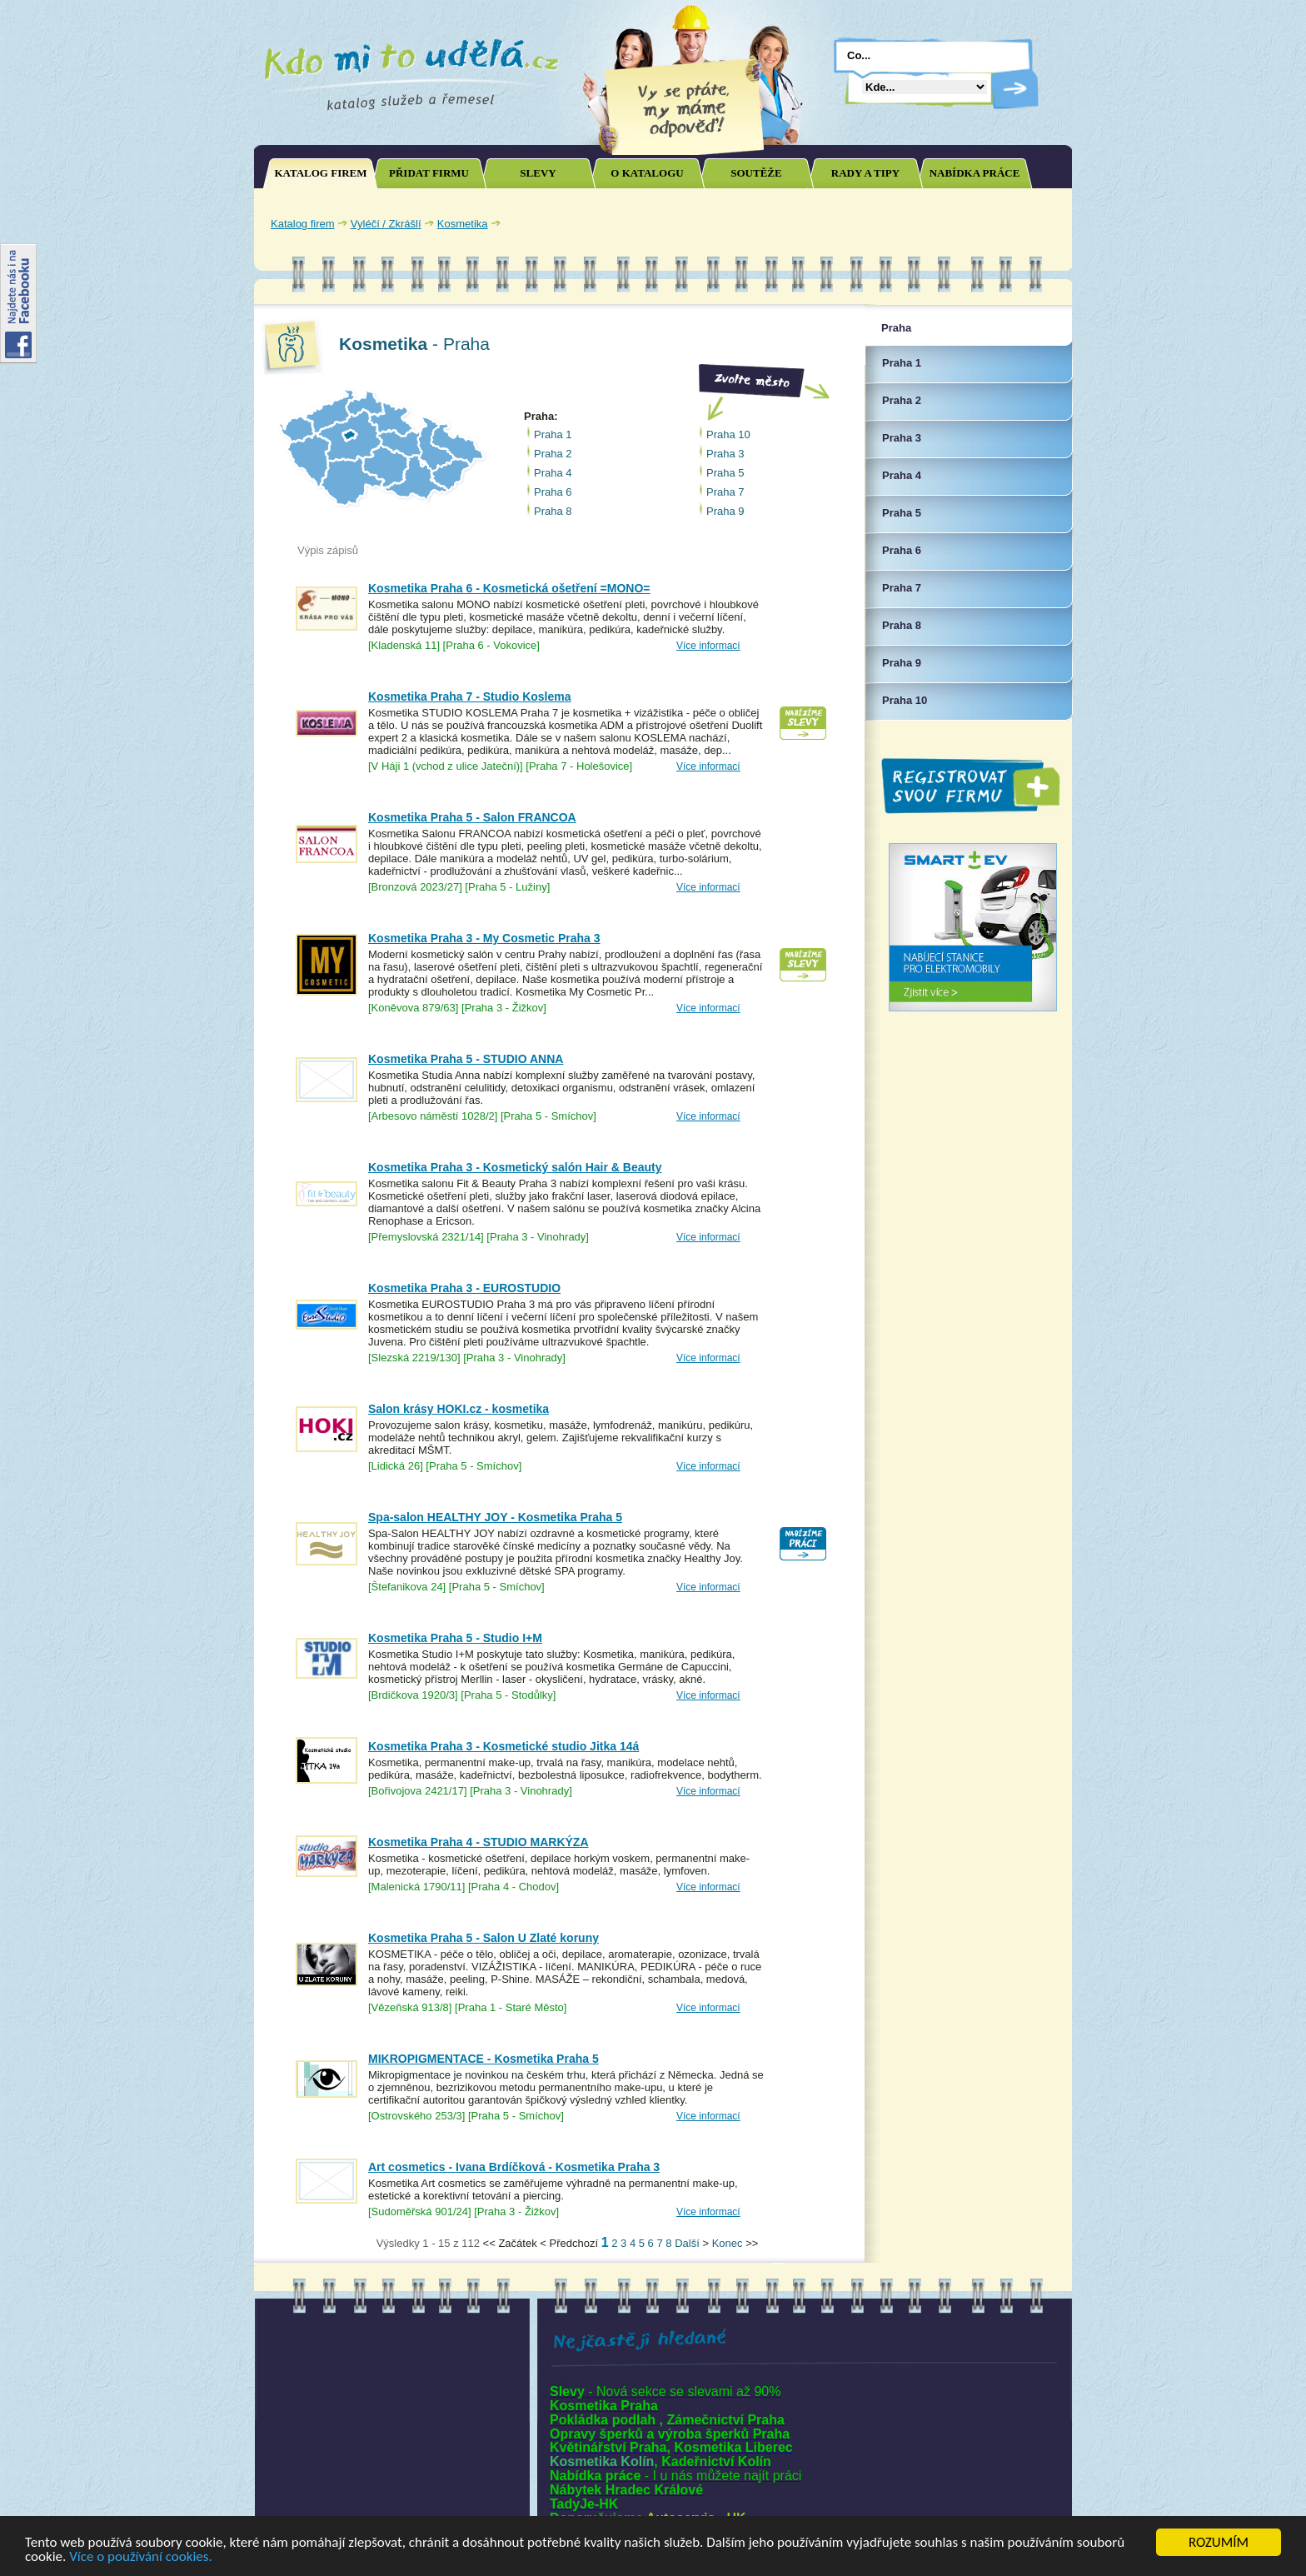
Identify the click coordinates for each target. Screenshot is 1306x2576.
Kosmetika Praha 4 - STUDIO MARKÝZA (478, 1842)
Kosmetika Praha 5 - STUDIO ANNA (465, 1059)
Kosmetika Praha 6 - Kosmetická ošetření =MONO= (509, 588)
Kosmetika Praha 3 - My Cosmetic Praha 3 (484, 938)
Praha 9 (725, 511)
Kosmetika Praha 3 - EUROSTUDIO (464, 1288)
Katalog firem (303, 223)
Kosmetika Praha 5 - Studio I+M (455, 1638)
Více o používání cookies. (140, 2557)
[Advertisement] (869, 223)
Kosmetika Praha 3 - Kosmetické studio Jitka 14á (503, 1746)
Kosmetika (462, 223)
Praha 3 (725, 453)
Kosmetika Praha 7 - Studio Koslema (469, 696)
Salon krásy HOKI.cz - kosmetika (458, 1408)
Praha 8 (553, 511)
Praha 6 (553, 492)
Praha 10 (728, 434)
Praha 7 (725, 492)
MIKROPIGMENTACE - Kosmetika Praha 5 (483, 2058)
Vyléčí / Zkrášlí (386, 223)
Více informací (708, 645)
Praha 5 (725, 473)
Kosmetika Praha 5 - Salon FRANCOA (472, 817)
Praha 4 (553, 473)
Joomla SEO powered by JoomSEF (312, 2247)
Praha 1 (553, 434)
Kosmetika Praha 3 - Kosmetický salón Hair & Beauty (514, 1167)
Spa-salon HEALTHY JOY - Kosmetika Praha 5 (495, 1517)
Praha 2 (553, 453)
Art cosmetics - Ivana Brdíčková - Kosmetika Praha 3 (514, 2167)
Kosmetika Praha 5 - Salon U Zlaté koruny (483, 1937)
